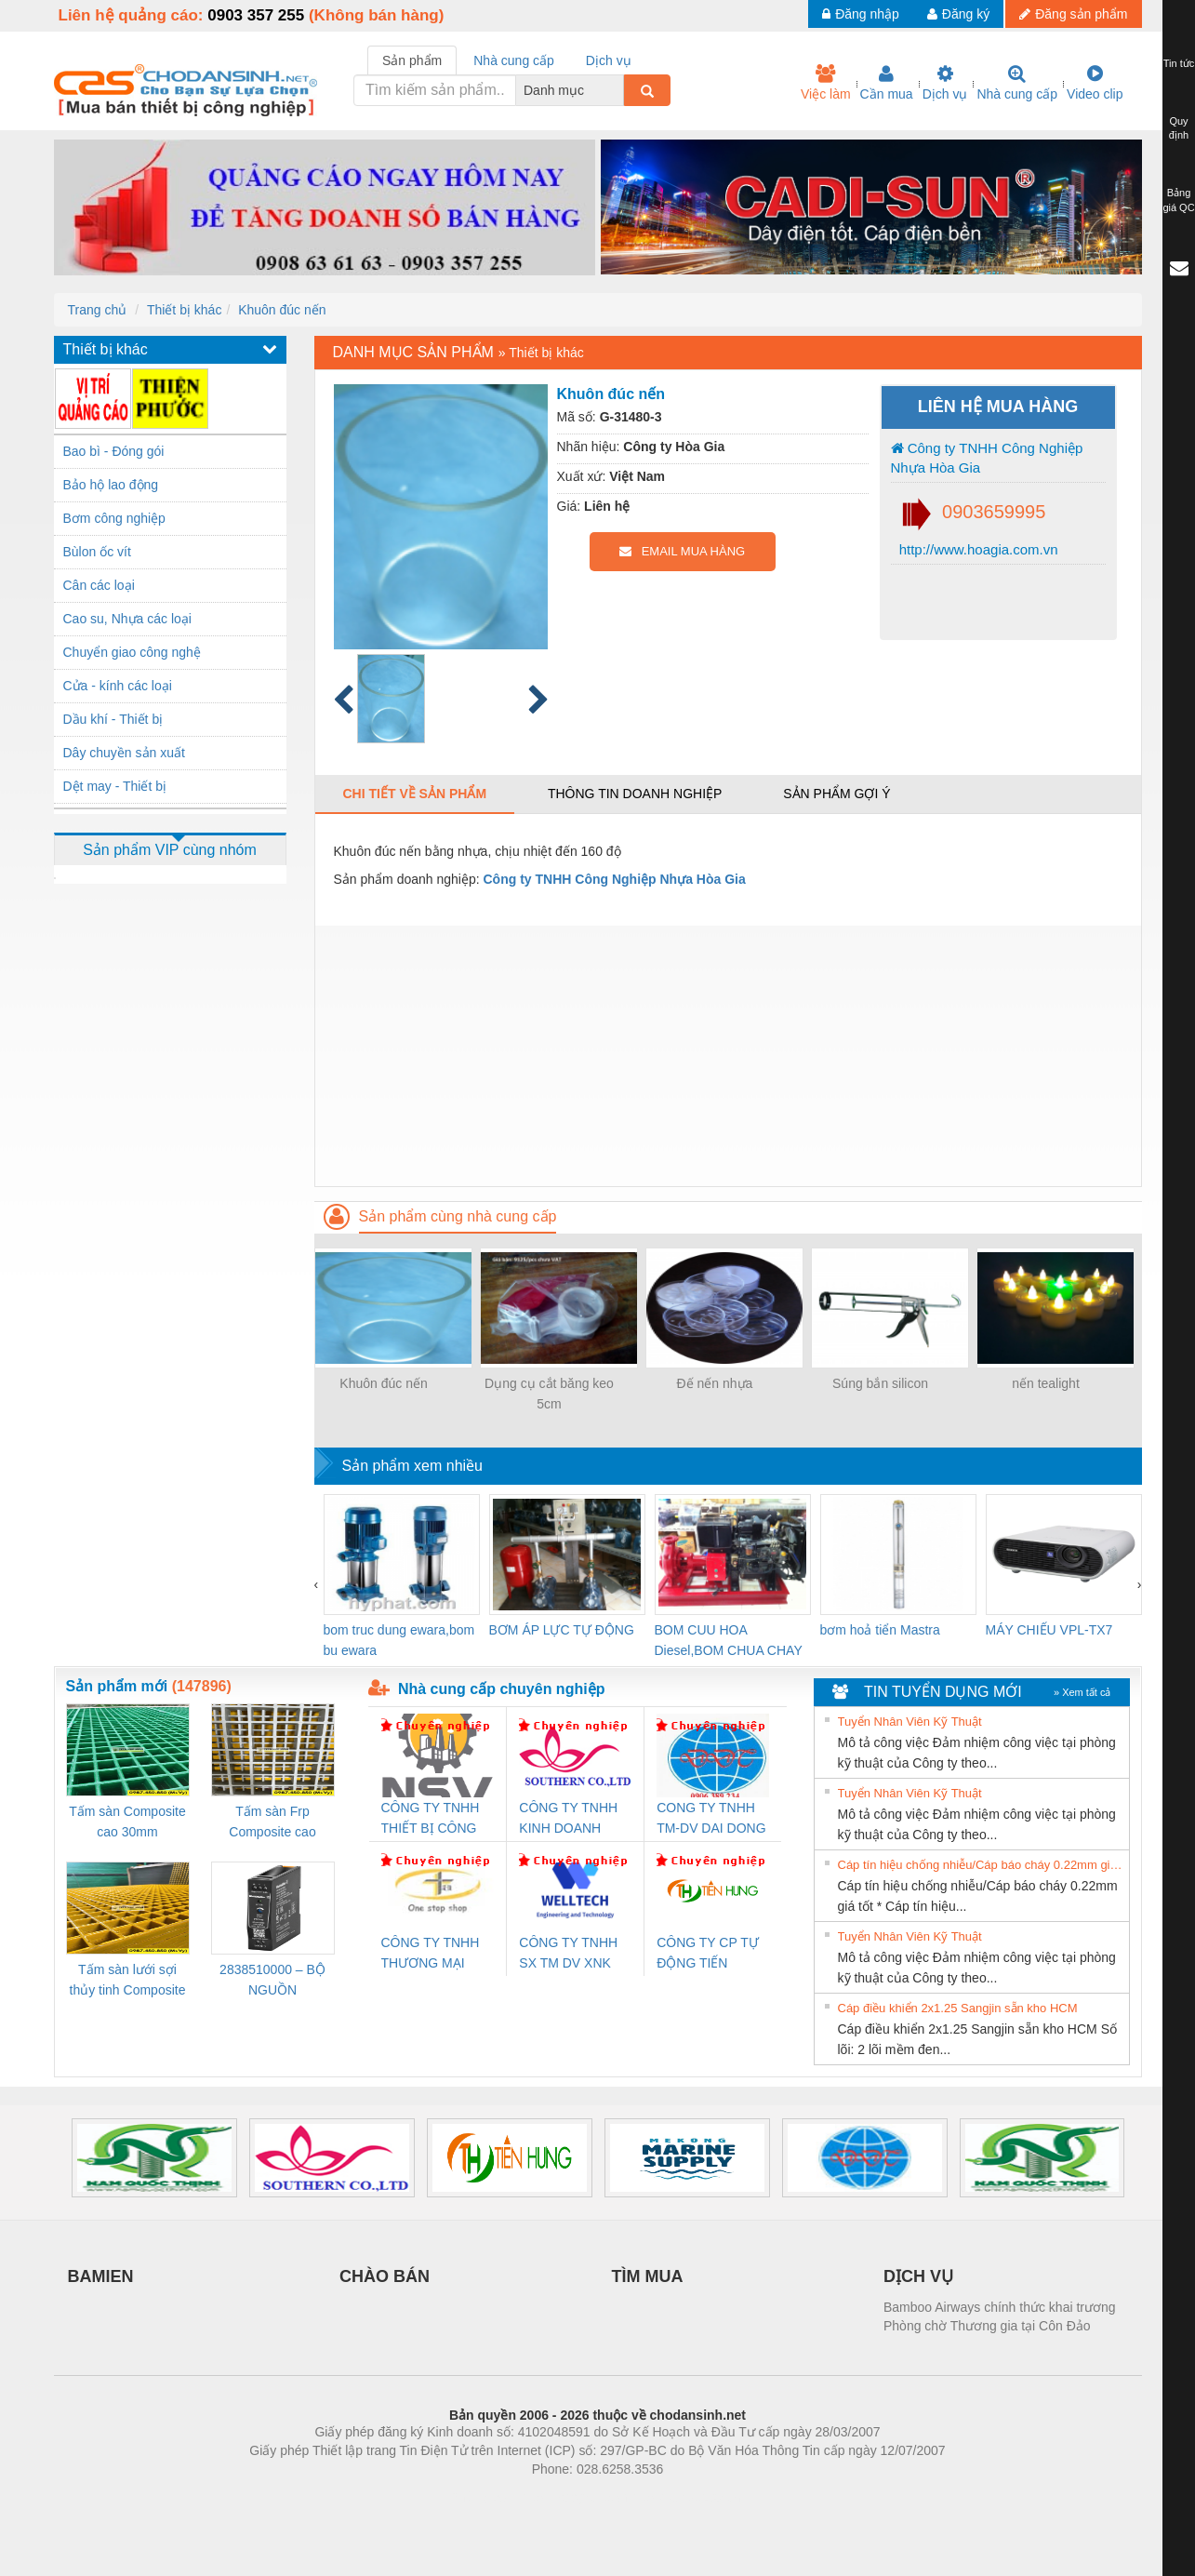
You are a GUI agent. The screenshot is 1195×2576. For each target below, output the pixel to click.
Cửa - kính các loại (117, 685)
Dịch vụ (945, 82)
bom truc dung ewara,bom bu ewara (399, 1640)
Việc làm (826, 82)
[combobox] (618, 90)
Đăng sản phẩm (1073, 14)
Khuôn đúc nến (281, 309)
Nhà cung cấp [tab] (513, 60)
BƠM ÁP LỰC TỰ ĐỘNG (561, 1629)
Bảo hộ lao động (111, 484)
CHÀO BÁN (384, 2276)
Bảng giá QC (1178, 200)
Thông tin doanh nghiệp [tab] (635, 793)
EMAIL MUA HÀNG (682, 551)
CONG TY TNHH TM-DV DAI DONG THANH (711, 1819)
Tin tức (1179, 63)
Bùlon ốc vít (97, 551)
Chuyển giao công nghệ (132, 652)
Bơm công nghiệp (114, 518)
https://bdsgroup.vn (573, 2496)
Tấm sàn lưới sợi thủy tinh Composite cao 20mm (128, 1981)
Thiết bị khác (184, 309)
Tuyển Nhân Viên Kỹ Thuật (910, 1721)
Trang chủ (97, 309)
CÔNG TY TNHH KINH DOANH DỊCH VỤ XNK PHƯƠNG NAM (568, 1819)
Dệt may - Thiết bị (115, 786)
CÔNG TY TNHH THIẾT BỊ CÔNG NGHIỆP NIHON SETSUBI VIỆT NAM (430, 1819)
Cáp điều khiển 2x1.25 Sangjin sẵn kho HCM (958, 2008)
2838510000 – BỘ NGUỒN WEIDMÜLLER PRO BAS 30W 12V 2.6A (272, 1981)
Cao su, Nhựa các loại (127, 618)
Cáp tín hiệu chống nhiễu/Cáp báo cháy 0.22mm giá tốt (981, 1865)
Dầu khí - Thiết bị (113, 719)
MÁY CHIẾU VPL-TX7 (1049, 1629)
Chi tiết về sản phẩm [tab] (415, 793)
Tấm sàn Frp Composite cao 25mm (272, 1823)
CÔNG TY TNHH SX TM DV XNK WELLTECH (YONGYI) (568, 1954)
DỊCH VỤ (918, 2276)
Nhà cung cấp (1016, 82)
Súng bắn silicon (880, 1383)
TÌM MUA (648, 2276)
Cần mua (886, 82)
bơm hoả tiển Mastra (880, 1629)
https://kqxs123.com (687, 2496)
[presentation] (316, 1584)
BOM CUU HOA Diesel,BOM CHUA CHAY (729, 1640)
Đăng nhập (860, 14)
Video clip (1094, 82)
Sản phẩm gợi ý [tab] (836, 793)
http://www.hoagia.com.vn (977, 549)
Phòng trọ (479, 2496)
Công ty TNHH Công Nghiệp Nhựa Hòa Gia (987, 457)
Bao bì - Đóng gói (114, 451)
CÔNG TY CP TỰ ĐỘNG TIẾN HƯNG (708, 1954)
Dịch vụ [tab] (608, 60)
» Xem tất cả (1082, 1692)
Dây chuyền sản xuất (124, 752)
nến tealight (1046, 1383)
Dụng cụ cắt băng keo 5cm (549, 1393)
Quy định (1178, 128)
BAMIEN (101, 2276)
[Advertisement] (728, 1056)
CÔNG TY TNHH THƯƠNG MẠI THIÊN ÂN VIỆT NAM (430, 1954)
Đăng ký (958, 14)
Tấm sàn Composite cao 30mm (127, 1821)
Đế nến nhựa (715, 1383)
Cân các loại (99, 585)
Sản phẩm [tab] (412, 60)
